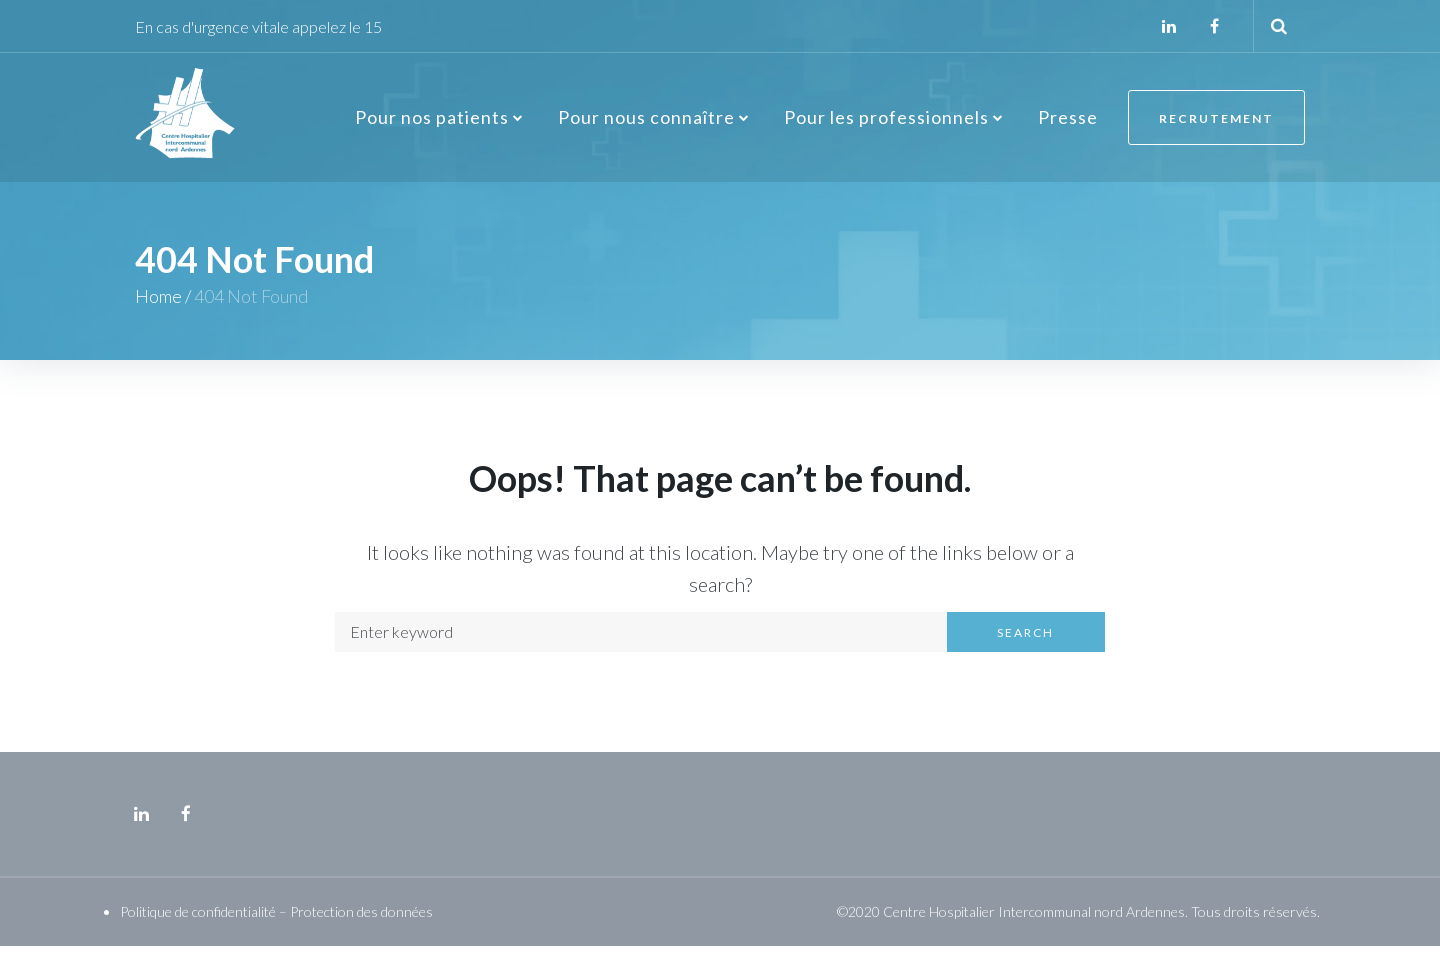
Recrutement (1216, 122)
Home (158, 305)
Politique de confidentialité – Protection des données (276, 919)
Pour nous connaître (646, 121)
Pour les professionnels (886, 121)
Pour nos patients (432, 121)
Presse (1068, 121)
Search (1025, 640)
